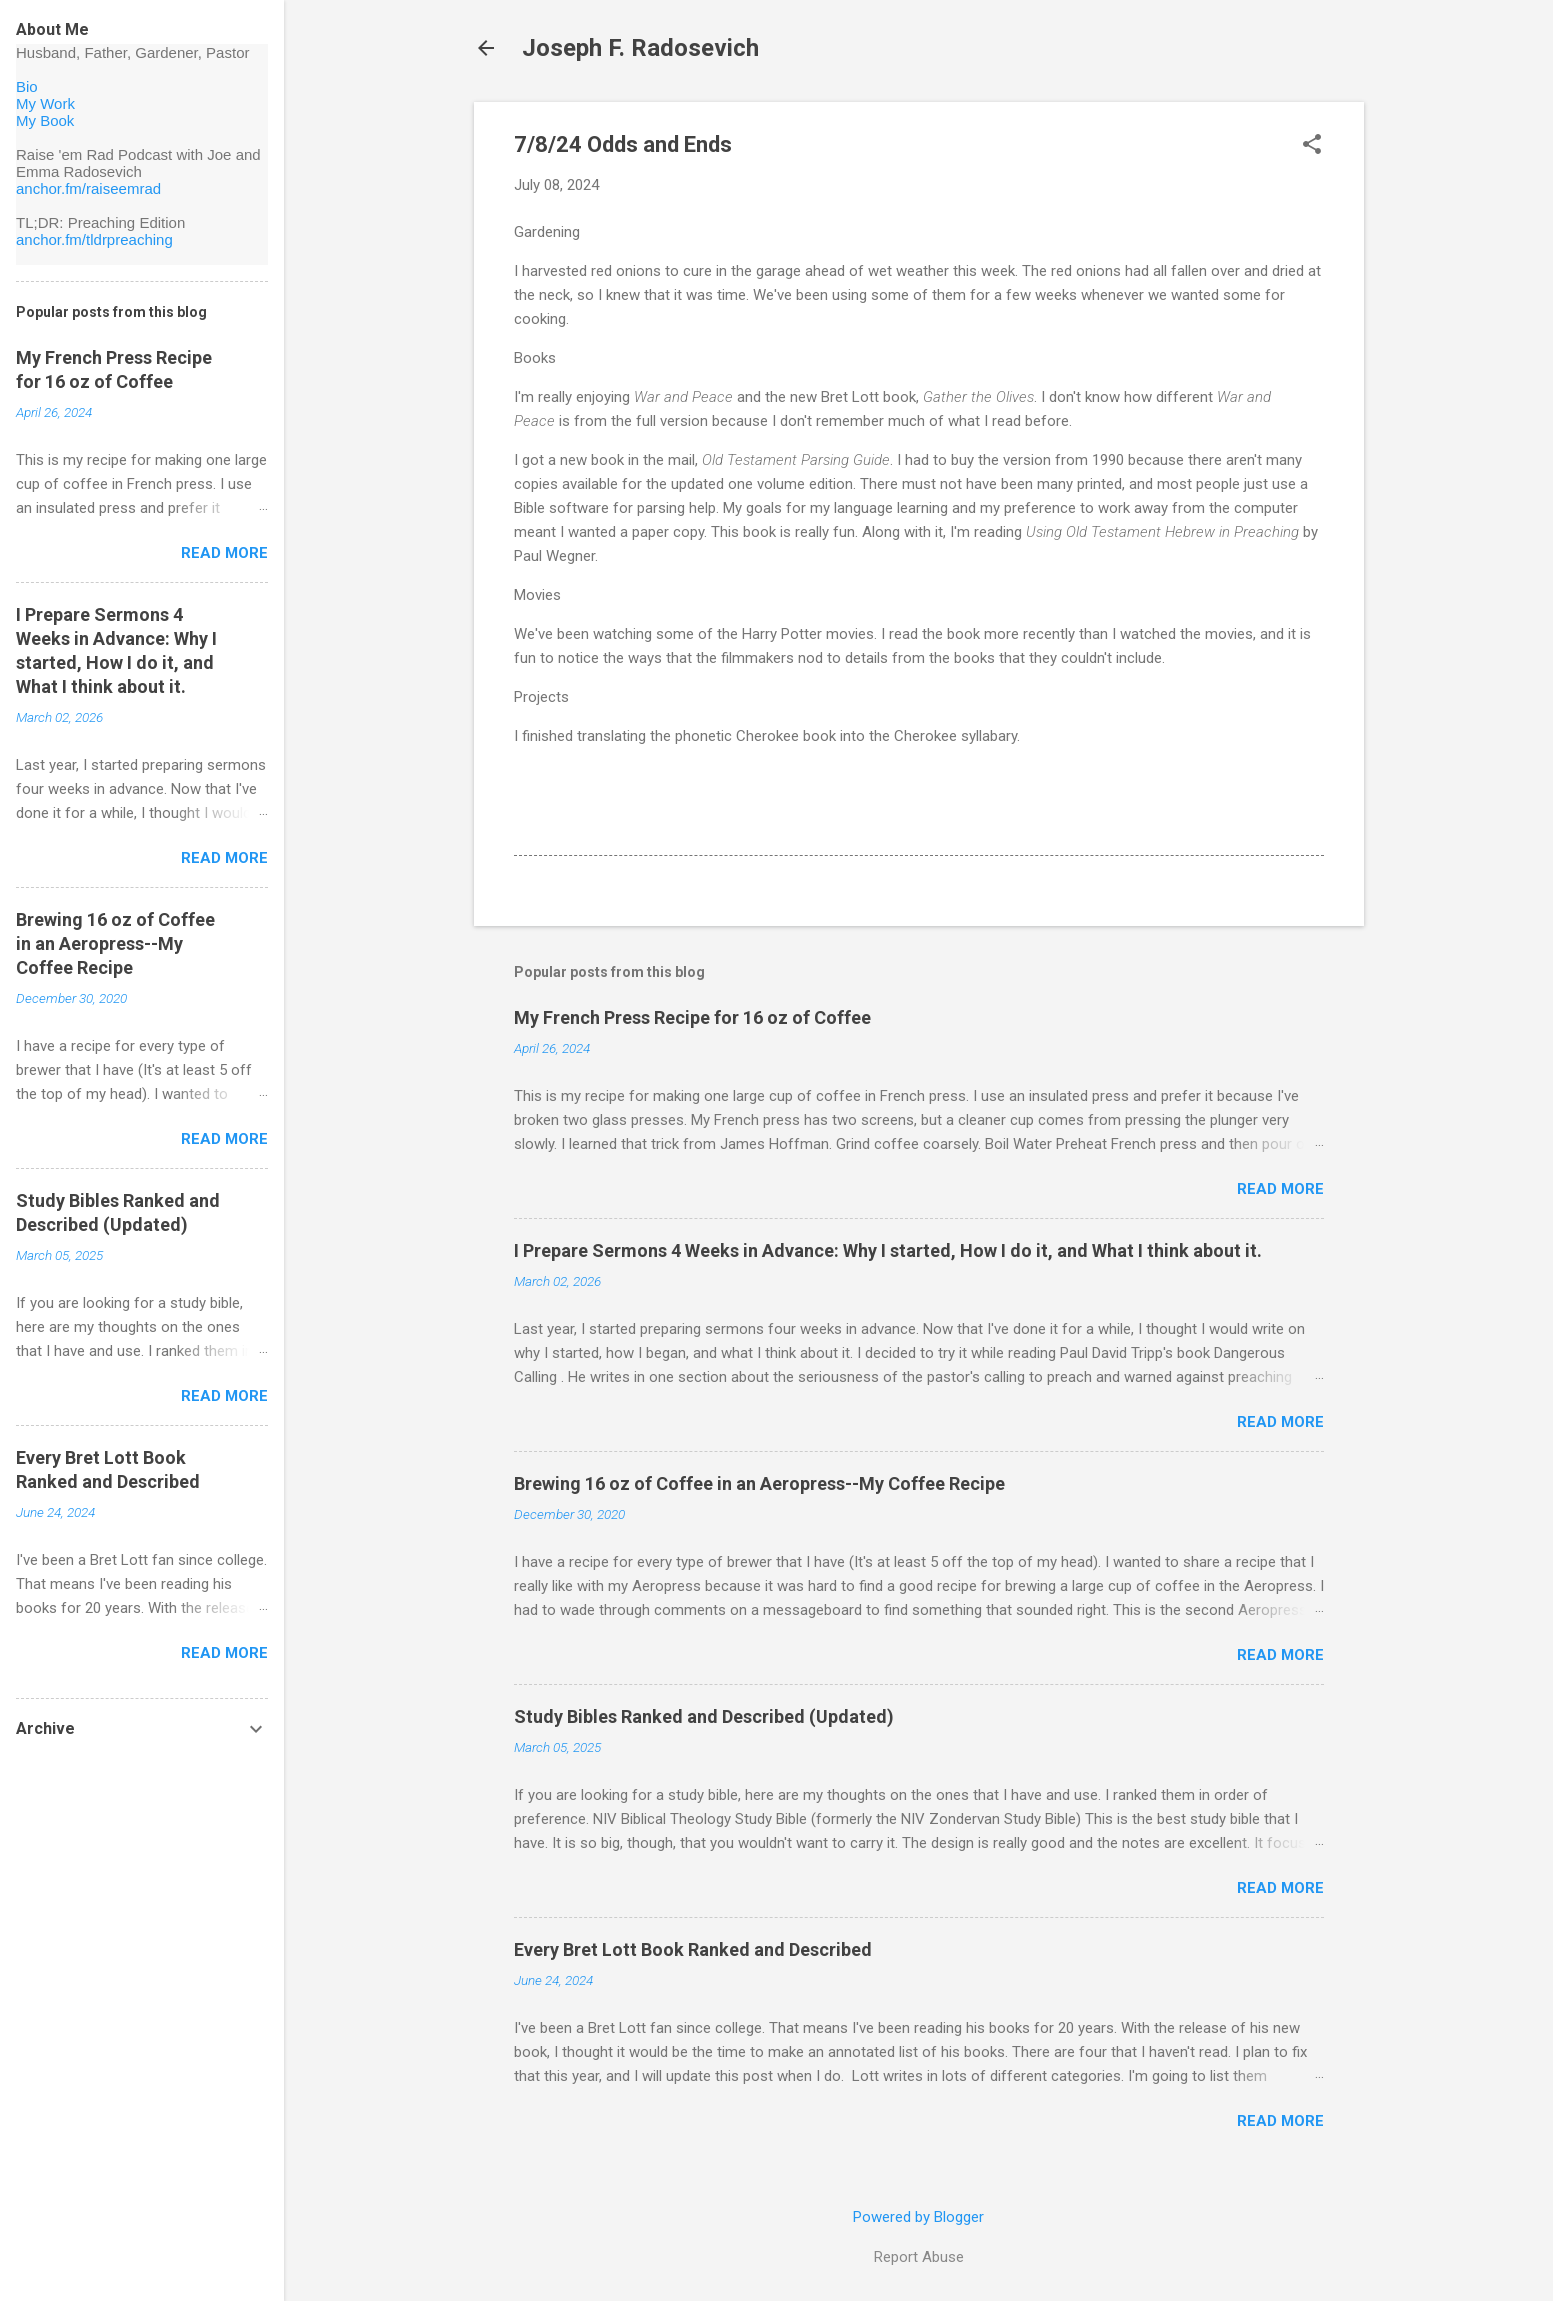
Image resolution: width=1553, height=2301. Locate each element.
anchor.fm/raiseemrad (88, 188)
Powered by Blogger (918, 2217)
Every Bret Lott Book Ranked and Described (693, 1949)
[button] (1312, 146)
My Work (45, 103)
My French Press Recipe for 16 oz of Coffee (692, 1017)
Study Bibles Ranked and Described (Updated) (704, 1716)
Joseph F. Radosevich (640, 48)
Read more (1280, 1189)
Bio (27, 86)
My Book (45, 120)
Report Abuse (919, 2257)
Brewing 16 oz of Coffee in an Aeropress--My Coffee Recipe (759, 1483)
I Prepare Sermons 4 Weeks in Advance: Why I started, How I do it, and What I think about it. (888, 1250)
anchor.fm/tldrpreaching (94, 239)
